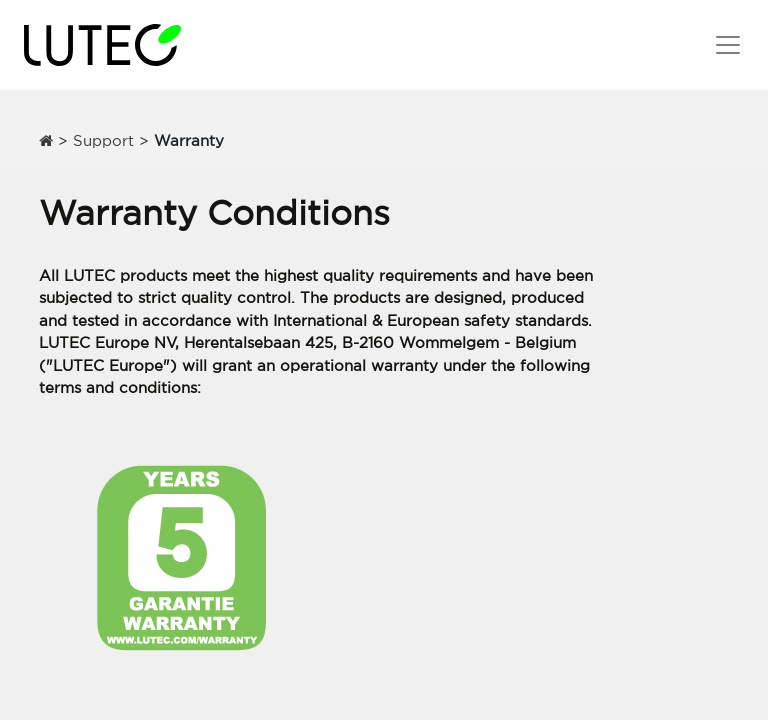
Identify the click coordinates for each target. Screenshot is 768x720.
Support (103, 140)
